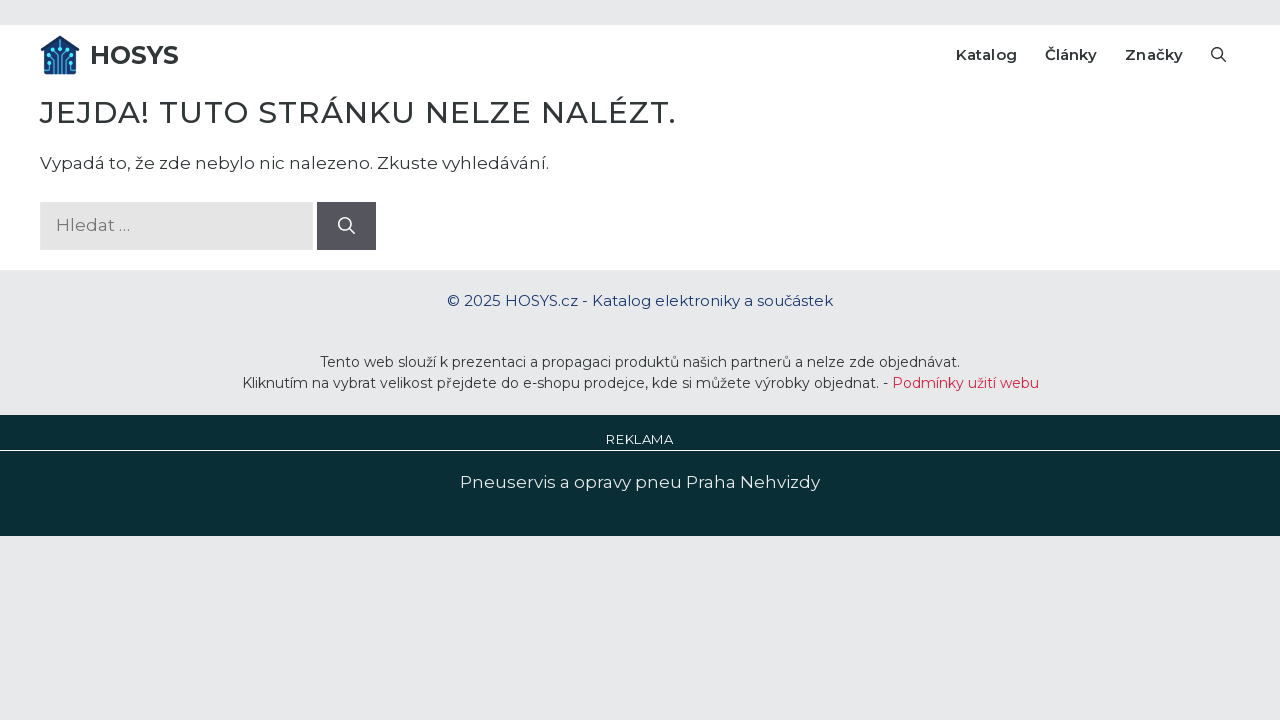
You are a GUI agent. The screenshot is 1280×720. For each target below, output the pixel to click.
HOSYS (135, 55)
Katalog (986, 54)
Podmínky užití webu (965, 383)
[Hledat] (346, 226)
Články (1071, 54)
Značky (1154, 54)
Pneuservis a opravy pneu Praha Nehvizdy (640, 482)
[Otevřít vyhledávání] (1218, 55)
